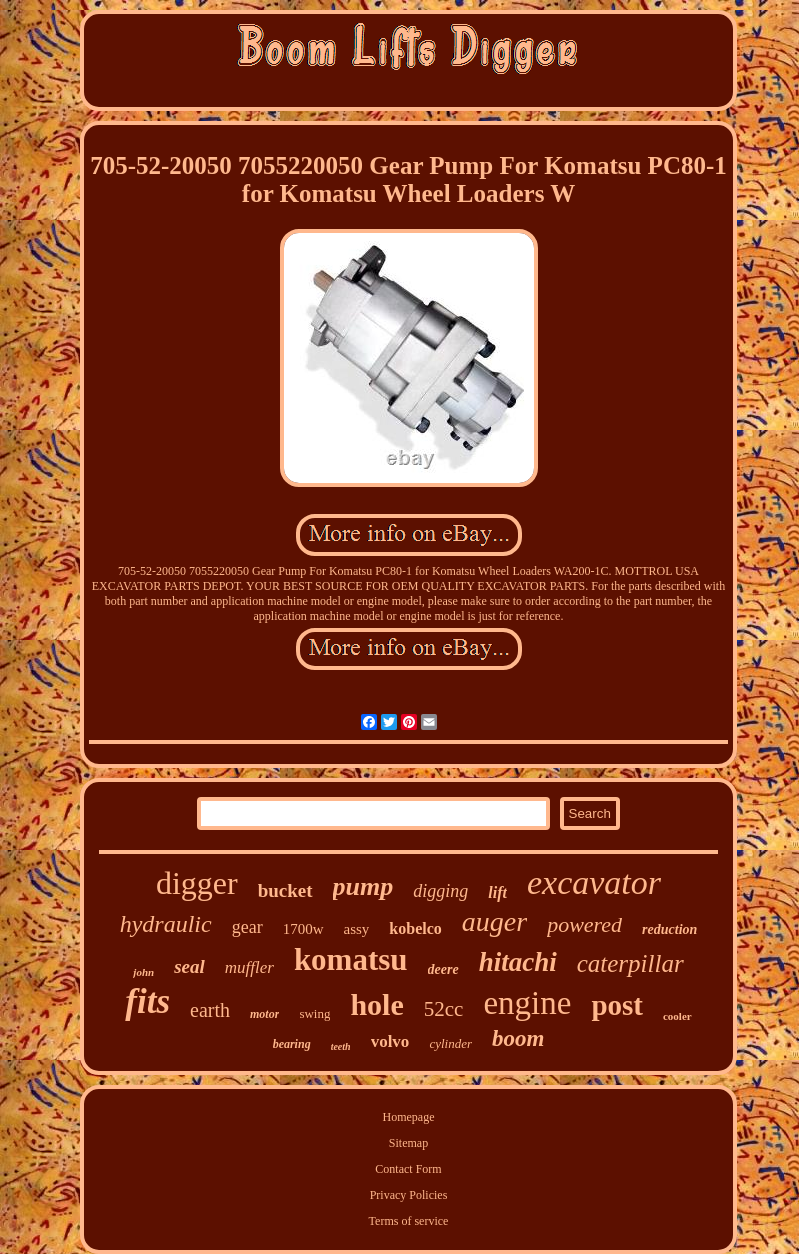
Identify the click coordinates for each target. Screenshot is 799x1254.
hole (376, 1004)
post (617, 1005)
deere (443, 969)
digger (197, 883)
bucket (285, 890)
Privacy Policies (409, 1195)
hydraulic (166, 924)
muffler (249, 967)
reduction (669, 929)
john (143, 972)
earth (210, 1010)
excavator (594, 882)
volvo (390, 1041)
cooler (677, 1016)
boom (518, 1038)
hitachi (518, 962)
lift (497, 892)
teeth (341, 1046)
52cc (444, 1009)
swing (314, 1013)
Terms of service (409, 1221)
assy (357, 929)
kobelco (415, 928)
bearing (292, 1044)
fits (147, 1001)
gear (247, 927)
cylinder (450, 1043)
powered (584, 924)
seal (189, 966)
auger (494, 921)
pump (363, 886)
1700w (303, 929)
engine (527, 1003)
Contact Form (408, 1169)
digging (440, 891)
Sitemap (408, 1143)
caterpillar (630, 963)
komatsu (351, 959)
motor (264, 1014)
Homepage (409, 1117)
